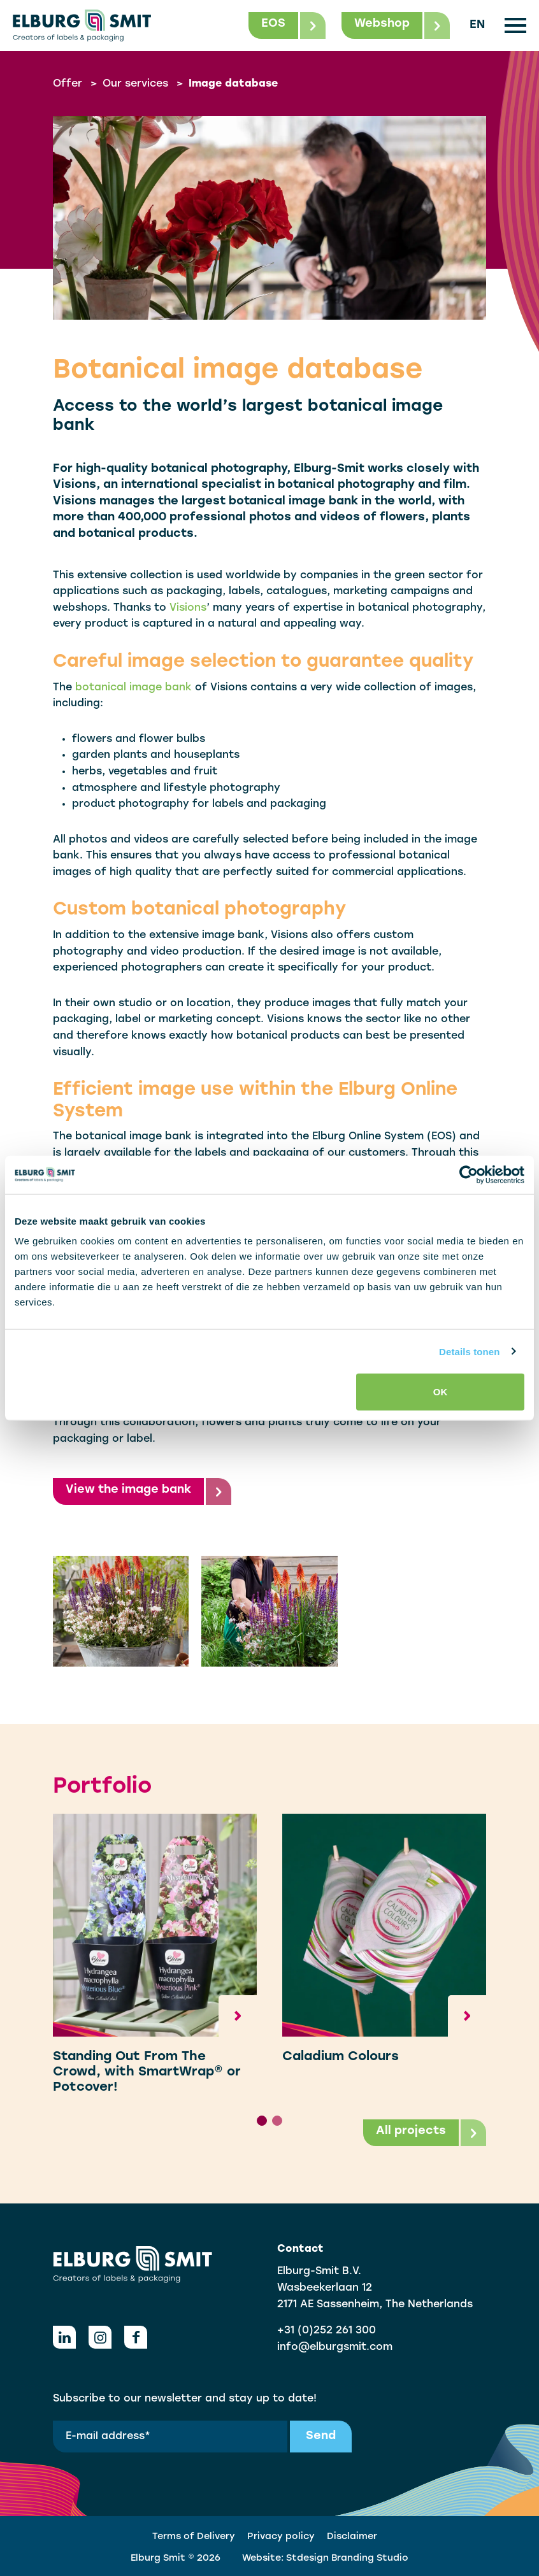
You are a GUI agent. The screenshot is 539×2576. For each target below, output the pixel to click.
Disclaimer (352, 2537)
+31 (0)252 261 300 (326, 2331)
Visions (187, 608)
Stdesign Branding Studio (347, 2558)
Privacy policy (281, 2537)
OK (440, 1391)
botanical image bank (133, 688)
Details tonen (469, 1351)
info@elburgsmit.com (334, 2347)
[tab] (262, 2121)
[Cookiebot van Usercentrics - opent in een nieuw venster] (468, 1174)
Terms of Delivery (193, 2537)
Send (321, 2436)
